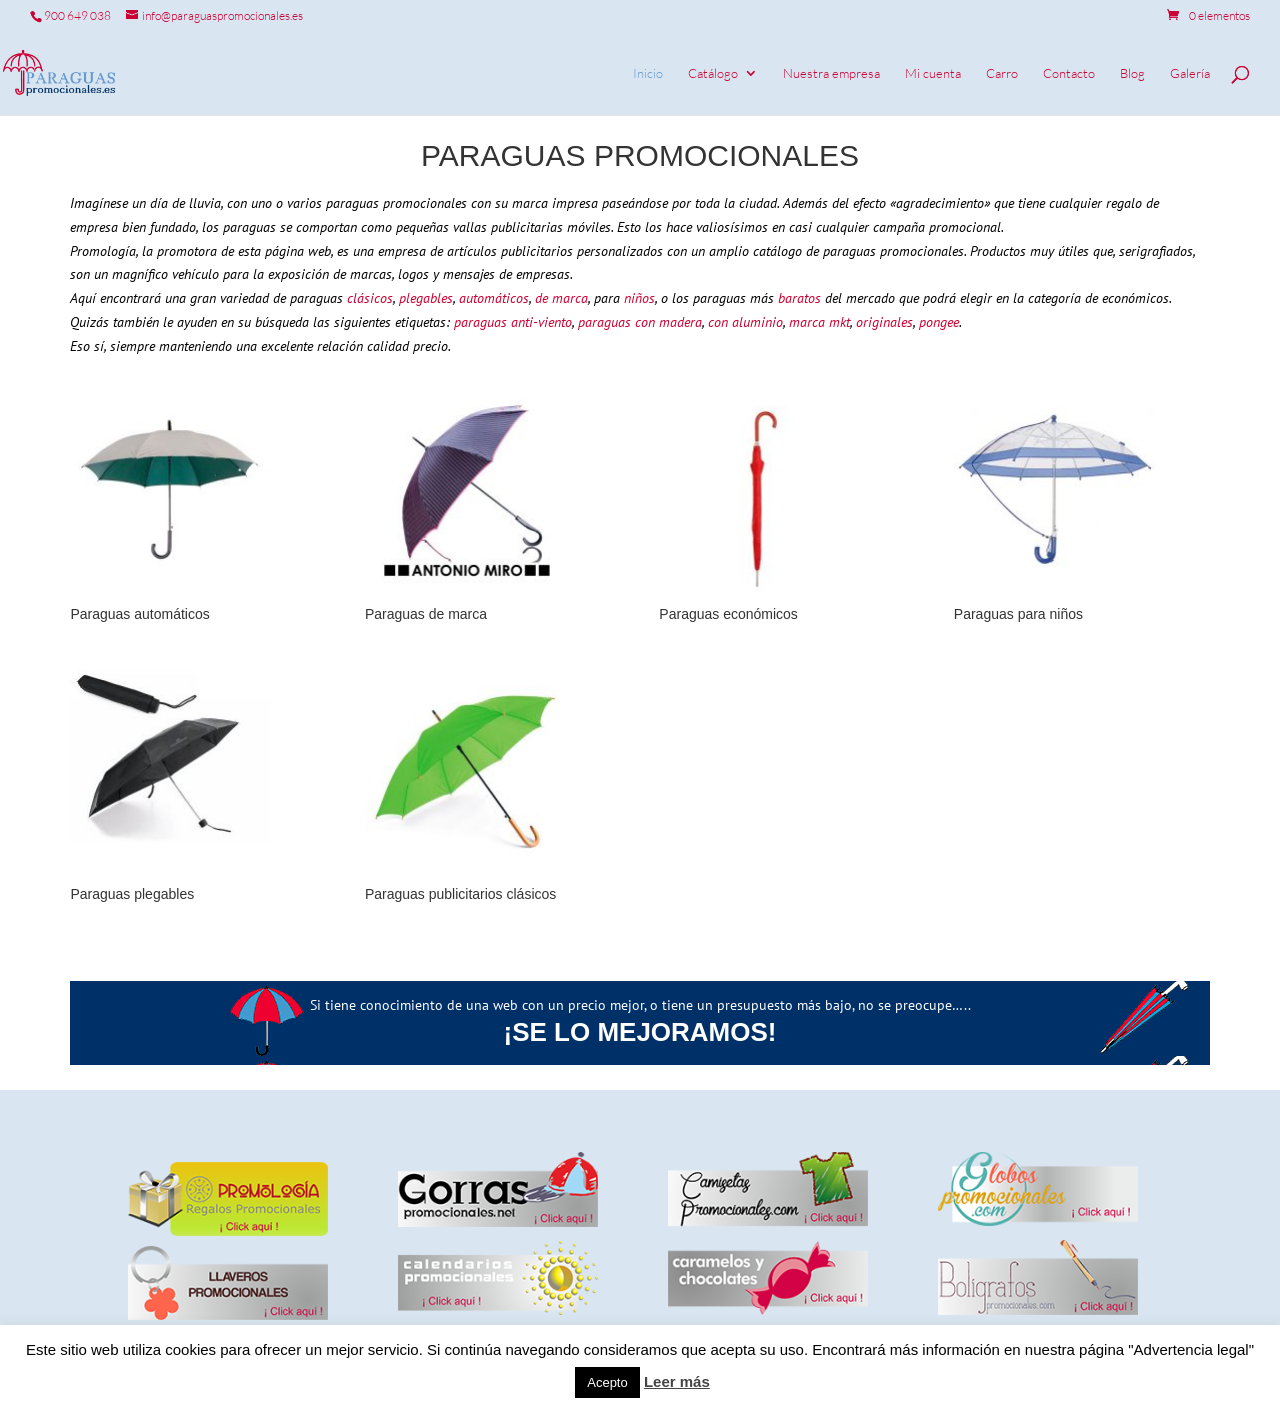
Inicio (648, 73)
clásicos (370, 298)
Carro (1002, 73)
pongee (937, 322)
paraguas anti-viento (513, 322)
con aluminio (745, 322)
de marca (561, 298)
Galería (1190, 73)
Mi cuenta (933, 73)
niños (637, 298)
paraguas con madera (640, 322)
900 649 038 (77, 15)
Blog (1132, 73)
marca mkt (819, 322)
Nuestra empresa (831, 73)
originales (884, 322)
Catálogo (713, 73)
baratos (799, 298)
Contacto (1069, 73)
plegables (426, 298)
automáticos (494, 298)
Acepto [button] (607, 1382)
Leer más (677, 1381)
